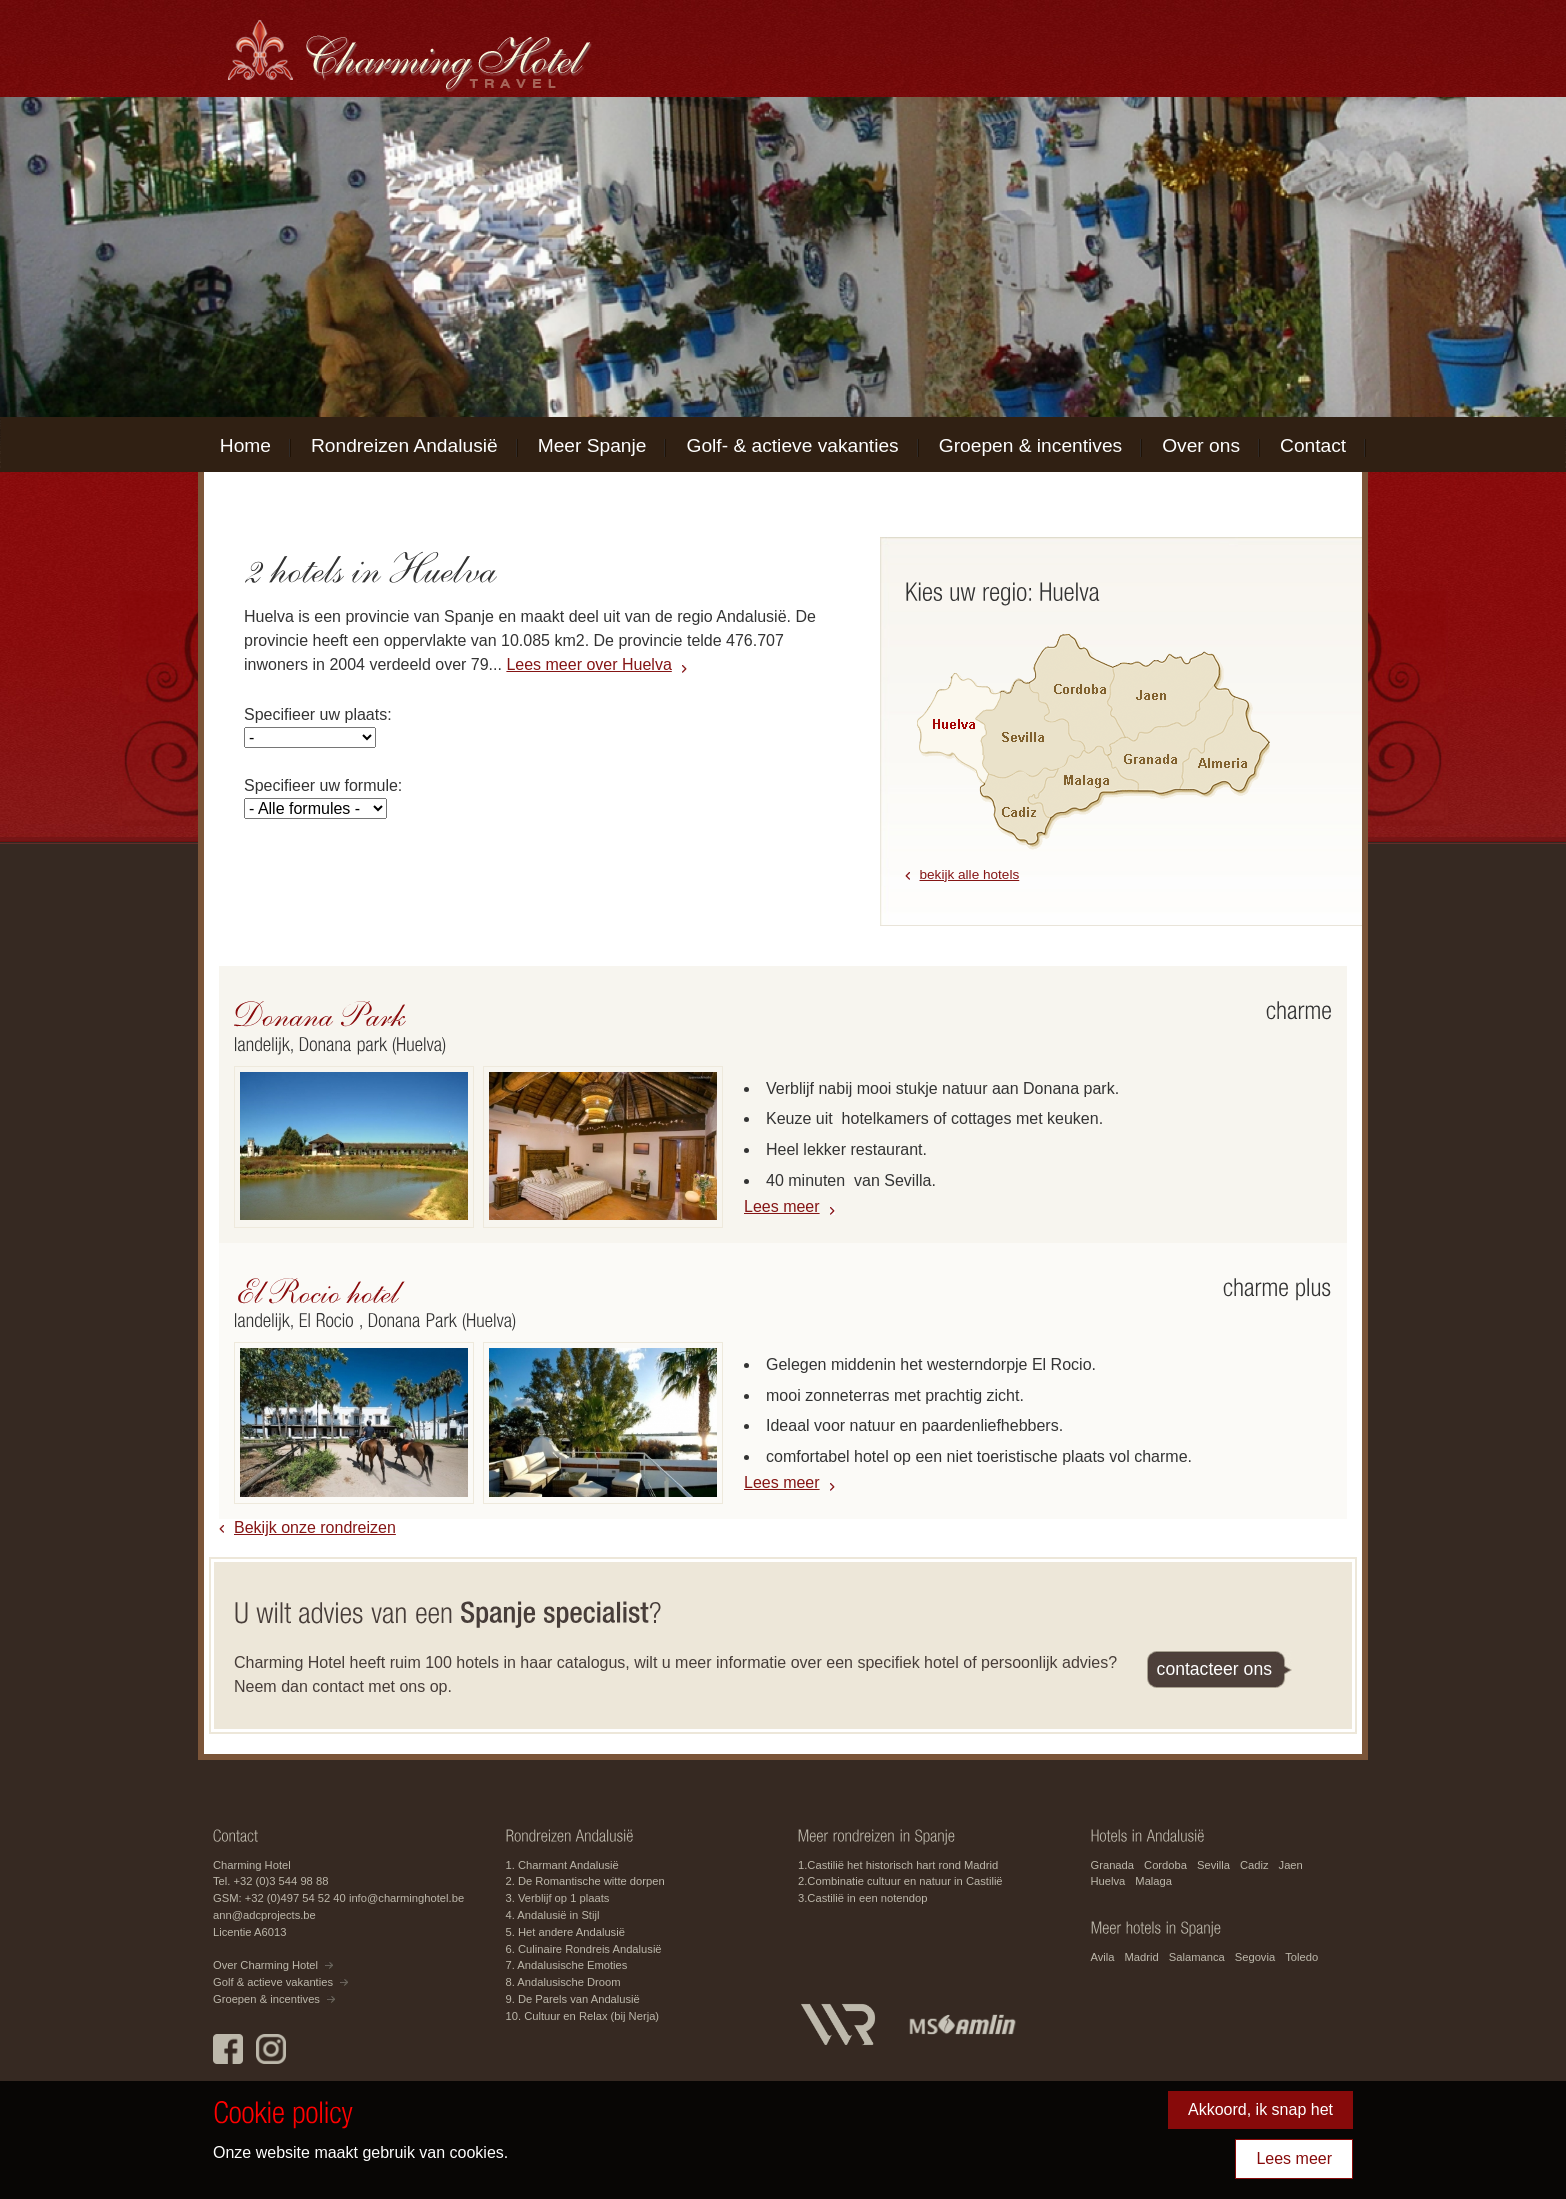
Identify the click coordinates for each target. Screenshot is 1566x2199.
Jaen (1291, 1865)
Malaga (1153, 1881)
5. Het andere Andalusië (565, 1932)
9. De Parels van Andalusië (573, 1999)
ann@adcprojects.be (264, 1915)
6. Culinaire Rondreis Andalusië (584, 1949)
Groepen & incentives (1030, 445)
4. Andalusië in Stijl (553, 1915)
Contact (1313, 445)
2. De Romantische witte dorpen (585, 1881)
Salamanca (1197, 1957)
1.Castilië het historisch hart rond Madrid (898, 1865)
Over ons (1201, 445)
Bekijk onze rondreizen (315, 1527)
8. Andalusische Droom (563, 1982)
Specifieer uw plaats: (318, 714)
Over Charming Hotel (265, 1965)
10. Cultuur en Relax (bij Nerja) (583, 2016)
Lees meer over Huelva (588, 664)
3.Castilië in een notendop (862, 1898)
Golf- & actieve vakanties (792, 445)
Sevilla (1213, 1865)
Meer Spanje (592, 445)
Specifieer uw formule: (323, 785)
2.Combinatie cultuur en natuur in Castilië (900, 1881)
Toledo (1301, 1957)
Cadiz (1254, 1865)
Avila (1103, 1957)
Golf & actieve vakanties (273, 1982)
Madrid (1142, 1957)
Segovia (1255, 1957)
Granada (1113, 1865)
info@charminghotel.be (406, 1898)
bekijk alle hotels (970, 874)
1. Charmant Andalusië (562, 1865)
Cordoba (1165, 1865)
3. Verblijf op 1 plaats (558, 1898)
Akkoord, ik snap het (1260, 2109)
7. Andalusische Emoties (567, 1965)
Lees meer (782, 1206)
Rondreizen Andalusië (404, 445)
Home (245, 445)
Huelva (1108, 1881)
